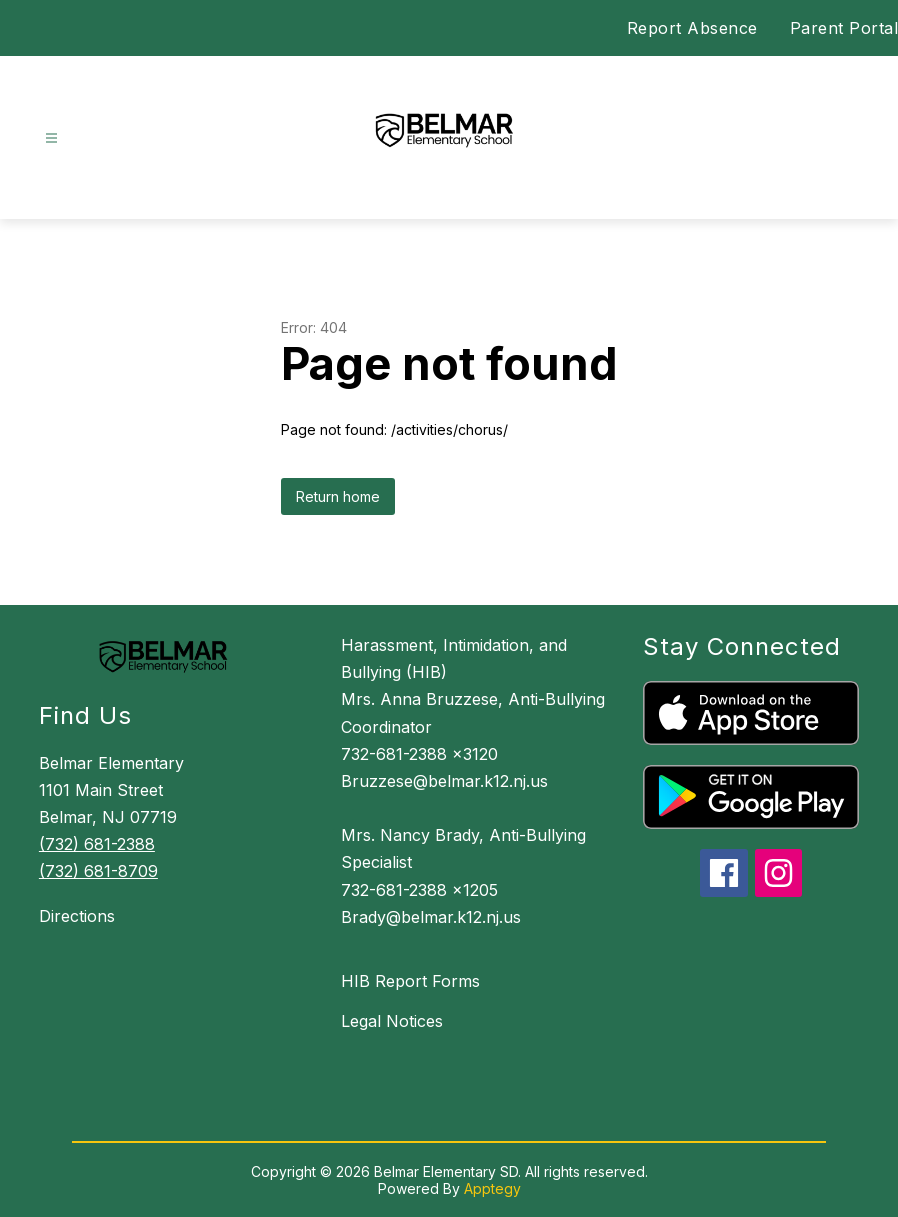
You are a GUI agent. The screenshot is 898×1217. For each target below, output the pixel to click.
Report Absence (692, 28)
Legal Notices (392, 1021)
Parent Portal (844, 28)
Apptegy (492, 1188)
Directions (77, 916)
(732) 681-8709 (98, 871)
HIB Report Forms (410, 981)
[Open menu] (51, 138)
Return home (338, 496)
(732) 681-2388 (97, 844)
